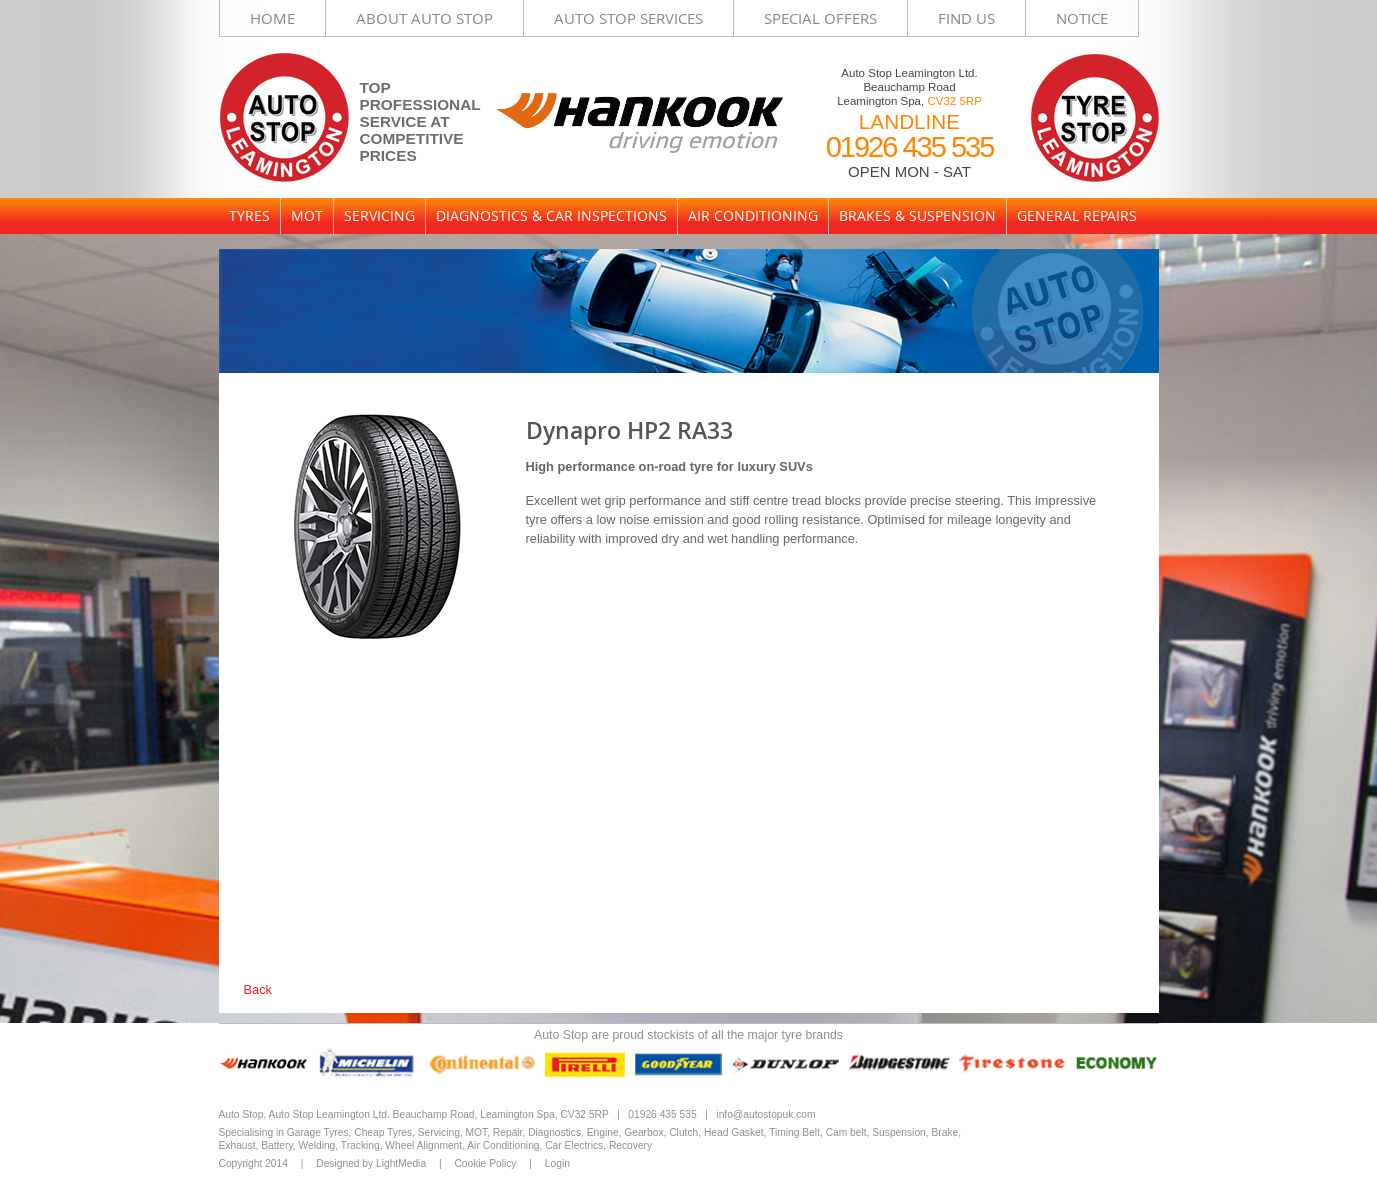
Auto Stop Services (628, 18)
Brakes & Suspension (917, 215)
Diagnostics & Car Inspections (551, 215)
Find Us (966, 18)
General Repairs (1077, 215)
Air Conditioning (753, 215)
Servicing (379, 215)
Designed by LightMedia (371, 1163)
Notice (1082, 18)
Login (557, 1163)
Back (258, 989)
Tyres (249, 215)
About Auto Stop (424, 18)
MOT (307, 215)
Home (272, 18)
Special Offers (820, 18)
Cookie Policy (485, 1163)
